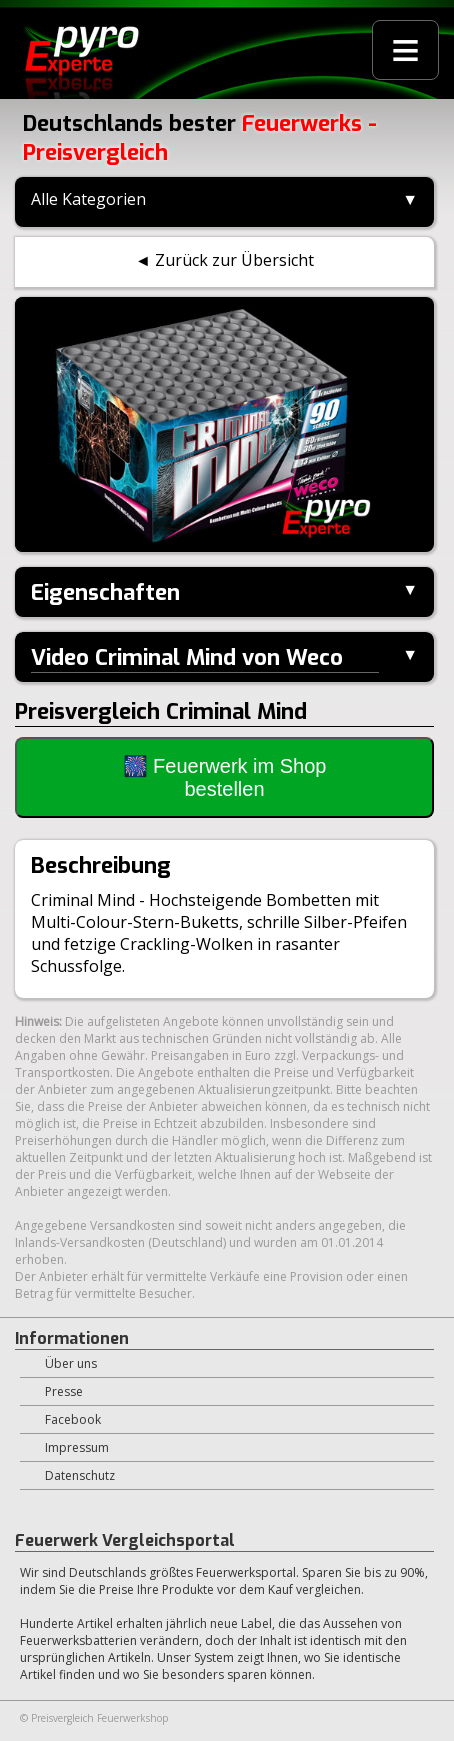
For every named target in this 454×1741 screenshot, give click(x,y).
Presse (64, 1391)
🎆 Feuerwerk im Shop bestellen (225, 777)
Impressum (77, 1447)
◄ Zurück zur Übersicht (224, 260)
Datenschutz (80, 1475)
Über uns (71, 1363)
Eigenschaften (105, 592)
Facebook (73, 1419)
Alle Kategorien (88, 199)
